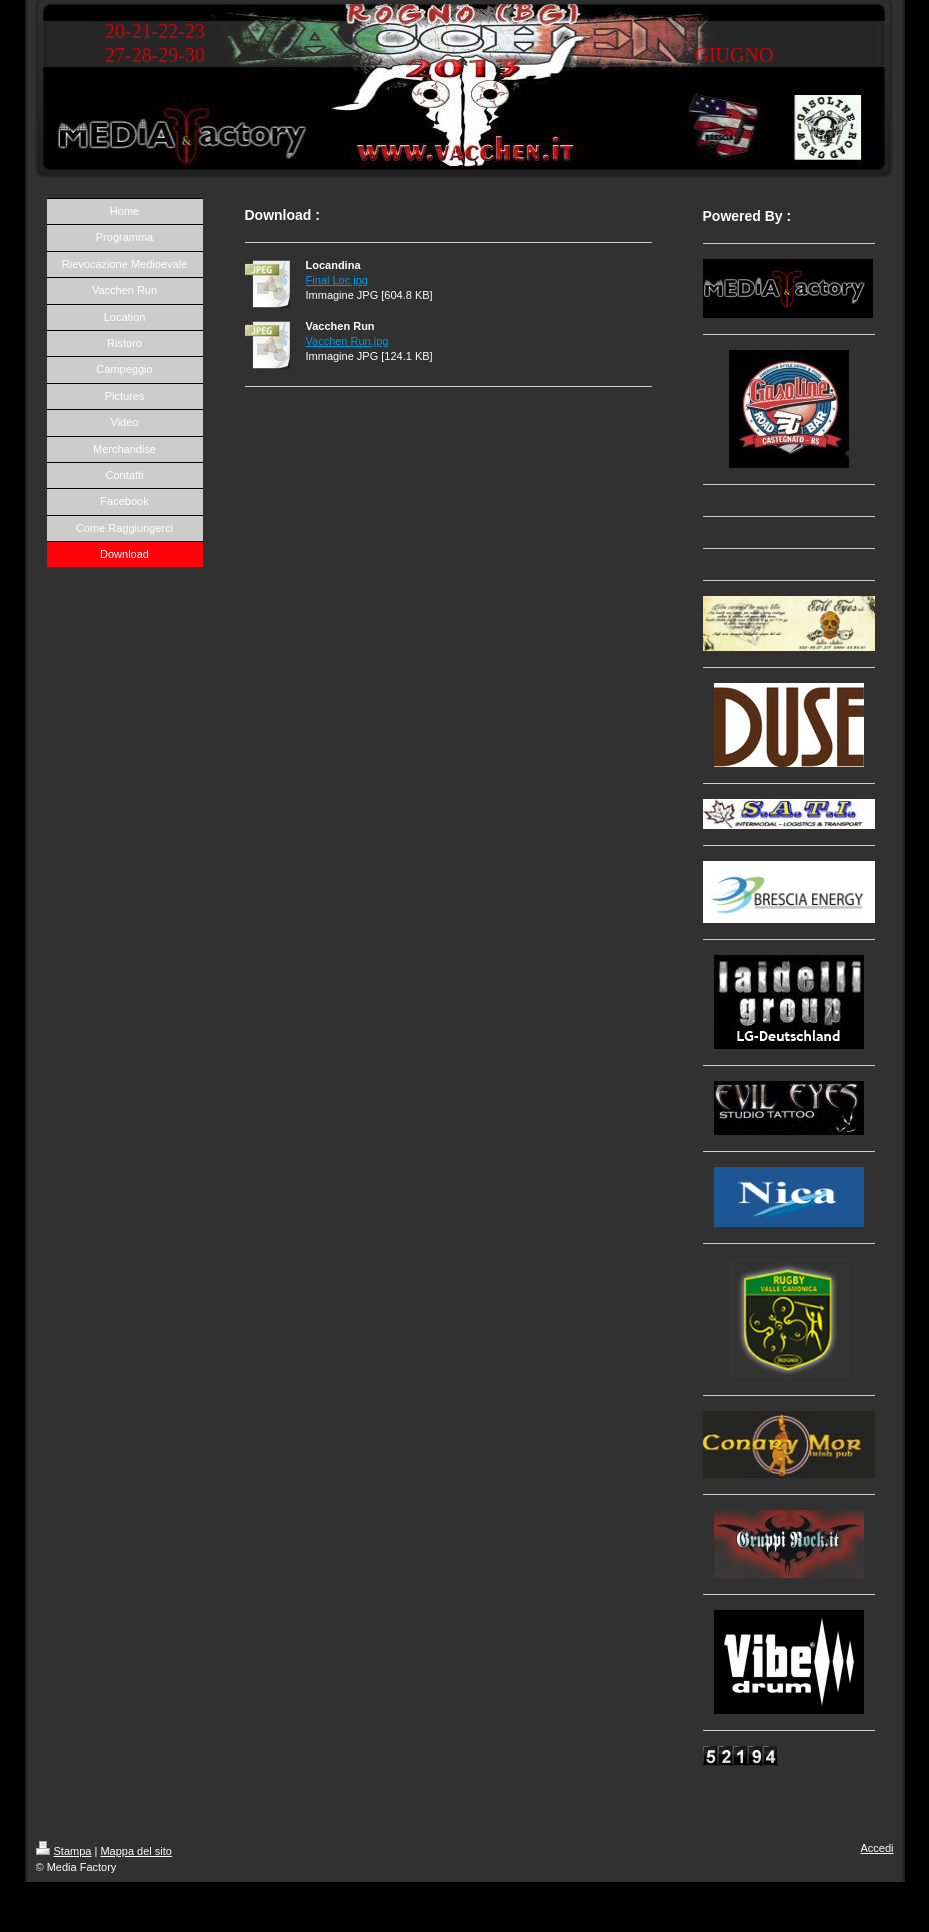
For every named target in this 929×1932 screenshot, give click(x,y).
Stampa (64, 1851)
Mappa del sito (136, 1851)
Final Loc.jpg (337, 280)
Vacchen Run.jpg (347, 341)
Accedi (876, 1848)
